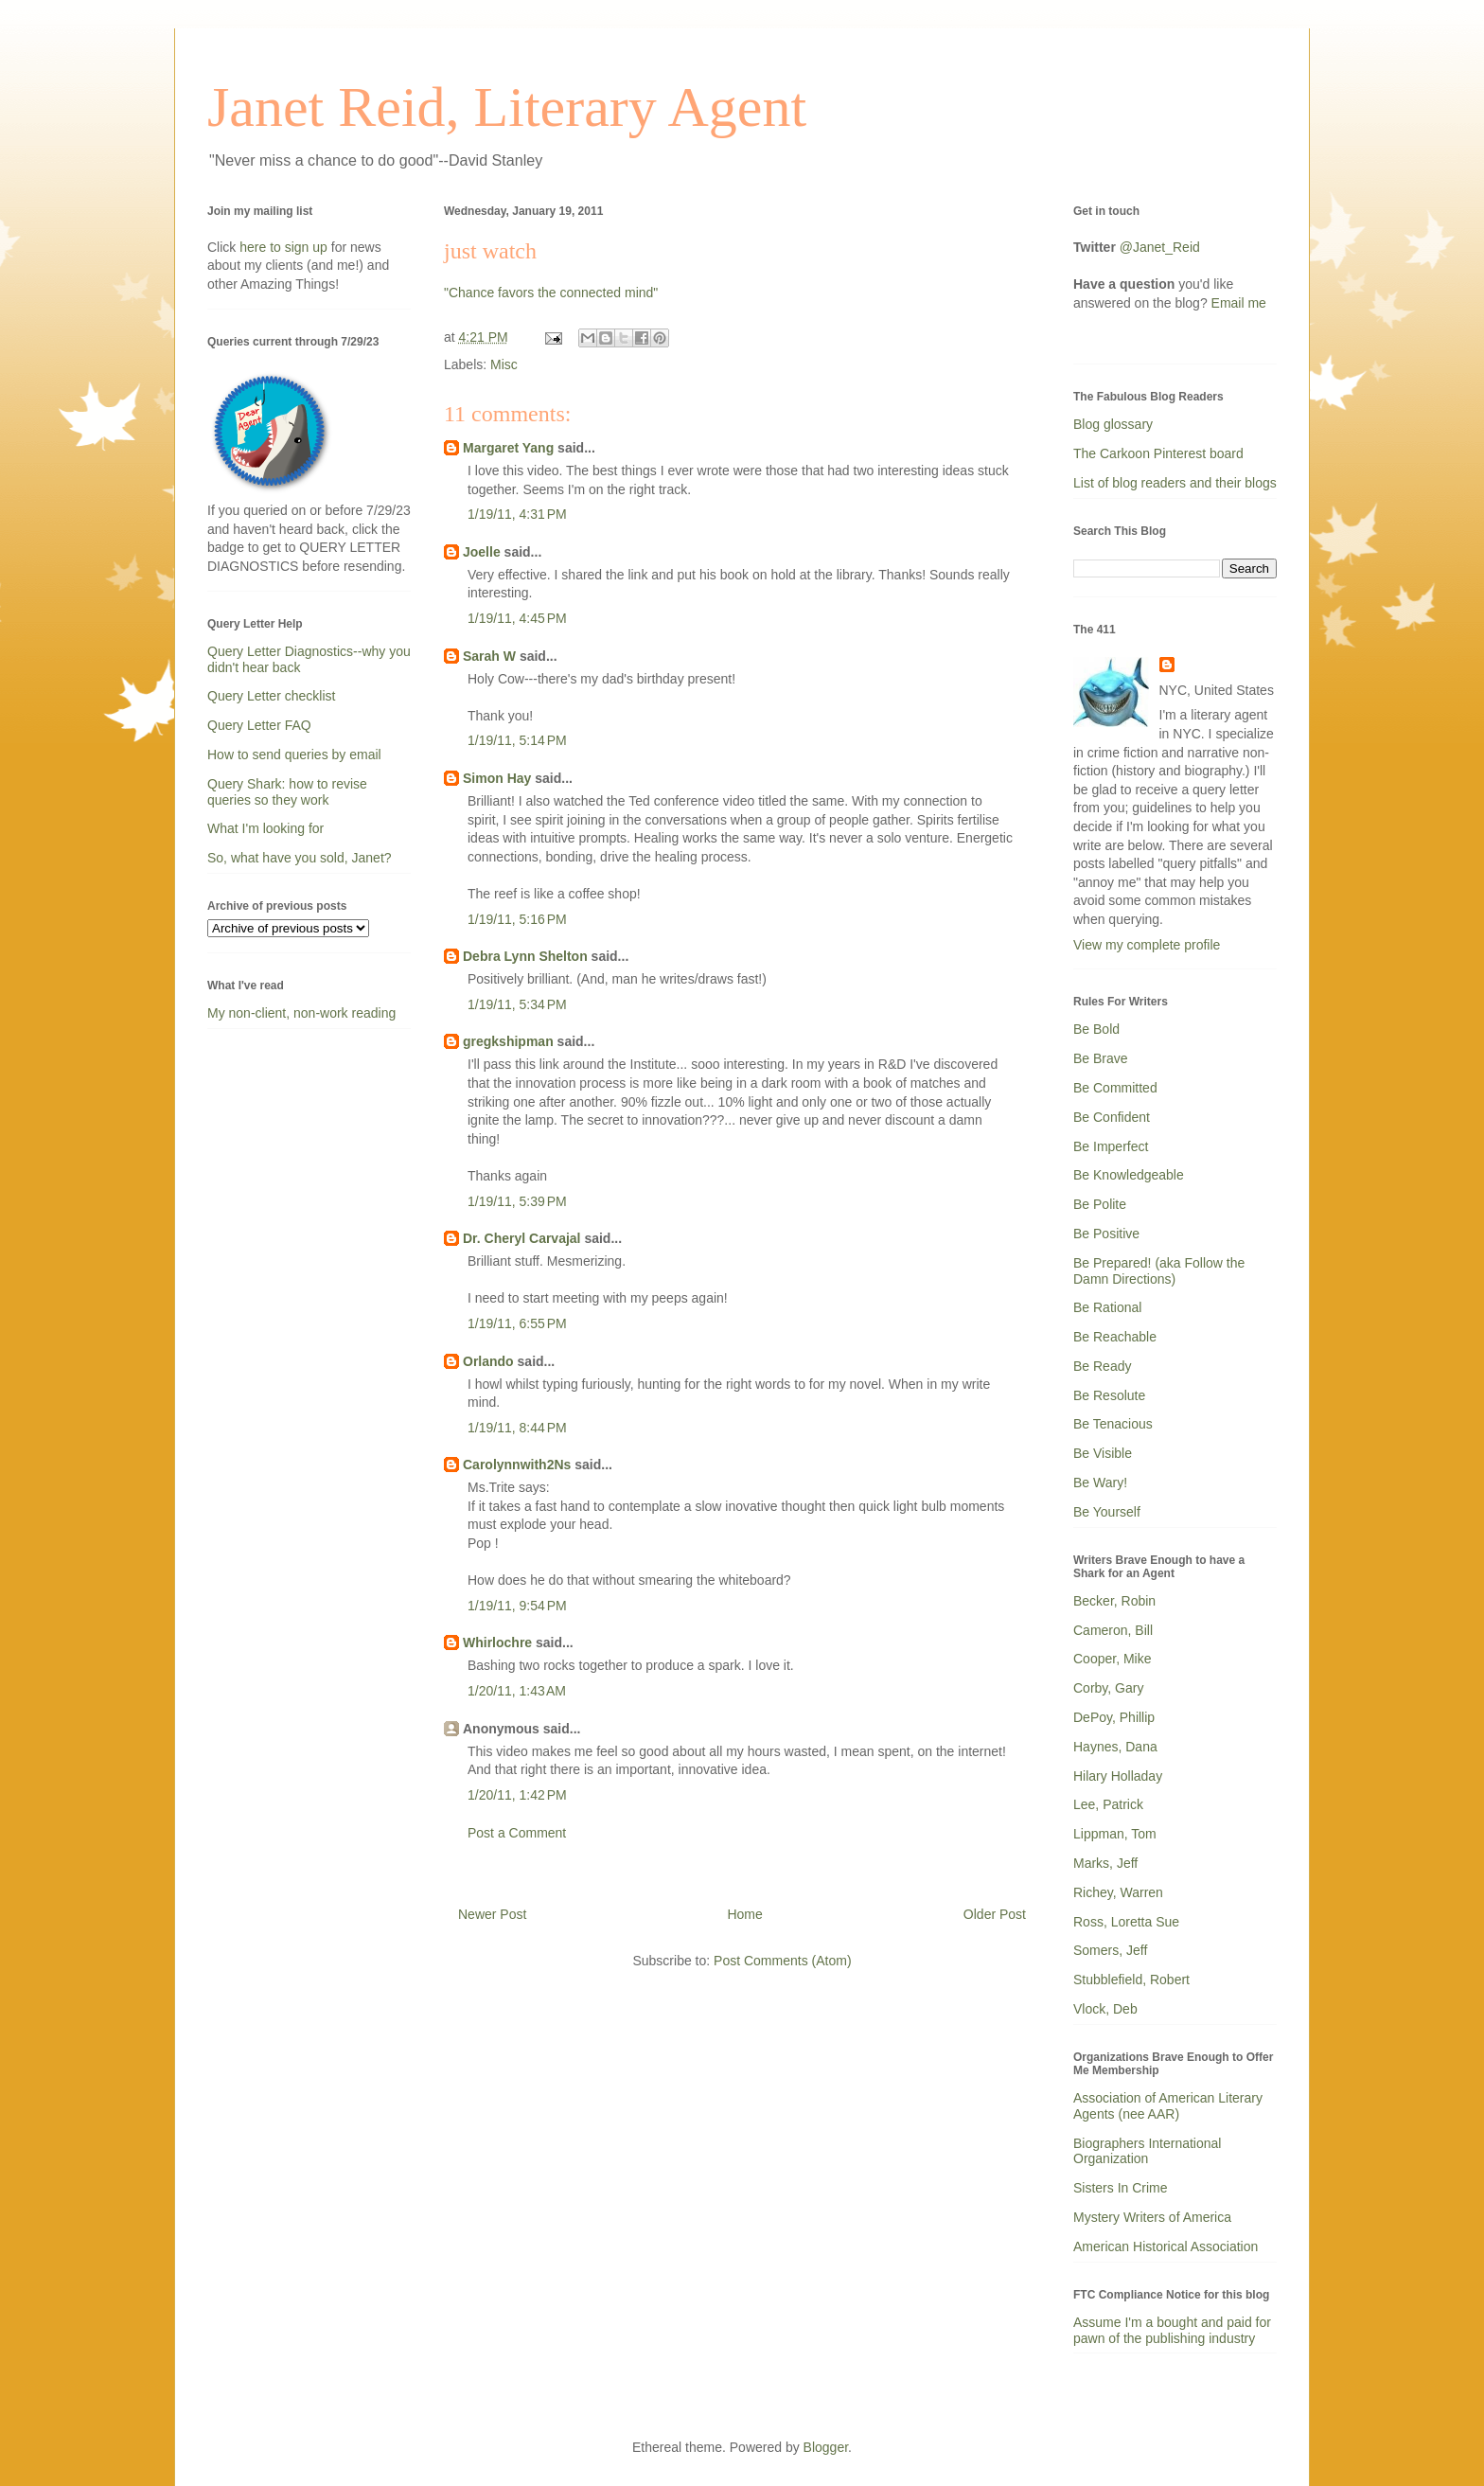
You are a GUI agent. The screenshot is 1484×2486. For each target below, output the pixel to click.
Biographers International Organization (1147, 2151)
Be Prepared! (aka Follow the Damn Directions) (1159, 1271)
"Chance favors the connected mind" (551, 292)
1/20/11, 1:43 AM (517, 1690)
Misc (504, 364)
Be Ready (1102, 1366)
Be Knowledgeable (1128, 1174)
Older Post (994, 1914)
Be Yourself (1106, 1511)
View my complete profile (1146, 944)
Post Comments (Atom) (782, 1960)
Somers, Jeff (1110, 1950)
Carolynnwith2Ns (517, 1464)
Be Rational (1107, 1307)
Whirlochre (497, 1642)
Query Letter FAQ (259, 725)
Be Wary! (1100, 1482)
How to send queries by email (294, 754)
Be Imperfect (1110, 1146)
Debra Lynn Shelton (525, 956)
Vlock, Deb (1105, 2008)
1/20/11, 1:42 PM (517, 1794)
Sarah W (489, 656)
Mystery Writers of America (1152, 2217)
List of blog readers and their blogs (1175, 482)
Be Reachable (1115, 1336)
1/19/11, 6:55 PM (517, 1323)
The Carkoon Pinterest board (1158, 453)
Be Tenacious (1113, 1423)
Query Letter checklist (271, 695)
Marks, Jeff (1105, 1863)
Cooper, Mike (1112, 1658)
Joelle (482, 551)
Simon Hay (497, 778)
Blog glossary (1113, 424)
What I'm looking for (265, 828)
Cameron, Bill (1113, 1630)
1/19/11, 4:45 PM (517, 618)
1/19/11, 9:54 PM (517, 1605)
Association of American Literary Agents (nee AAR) (1168, 2106)
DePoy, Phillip (1114, 1717)
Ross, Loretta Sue (1126, 1921)
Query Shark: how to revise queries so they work (287, 792)
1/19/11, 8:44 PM (517, 1427)
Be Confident (1111, 1117)
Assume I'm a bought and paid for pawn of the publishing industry (1172, 2330)
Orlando (488, 1361)
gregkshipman (508, 1041)
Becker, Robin (1114, 1600)
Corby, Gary (1108, 1688)
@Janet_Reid (1160, 247)
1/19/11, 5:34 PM (517, 1004)
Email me (1238, 303)
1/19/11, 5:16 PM (517, 919)
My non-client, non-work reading (301, 1013)
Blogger (826, 2447)
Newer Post (492, 1914)
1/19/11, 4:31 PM (517, 514)
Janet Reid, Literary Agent (506, 107)
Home (744, 1914)
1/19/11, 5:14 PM (517, 740)
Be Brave (1100, 1058)
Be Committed (1115, 1087)
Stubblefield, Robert (1131, 1979)
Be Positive (1106, 1233)
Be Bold (1096, 1029)
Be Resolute (1109, 1395)
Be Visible (1102, 1453)
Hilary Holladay (1117, 1776)
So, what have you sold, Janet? (299, 857)
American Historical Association (1165, 2246)
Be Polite (1099, 1204)
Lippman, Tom (1115, 1833)
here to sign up (285, 247)
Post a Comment (517, 1832)
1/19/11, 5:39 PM (517, 1201)
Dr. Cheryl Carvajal (522, 1238)
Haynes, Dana (1115, 1746)
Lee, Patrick (1108, 1804)
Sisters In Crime (1120, 2187)
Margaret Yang (508, 447)
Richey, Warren (1118, 1892)
